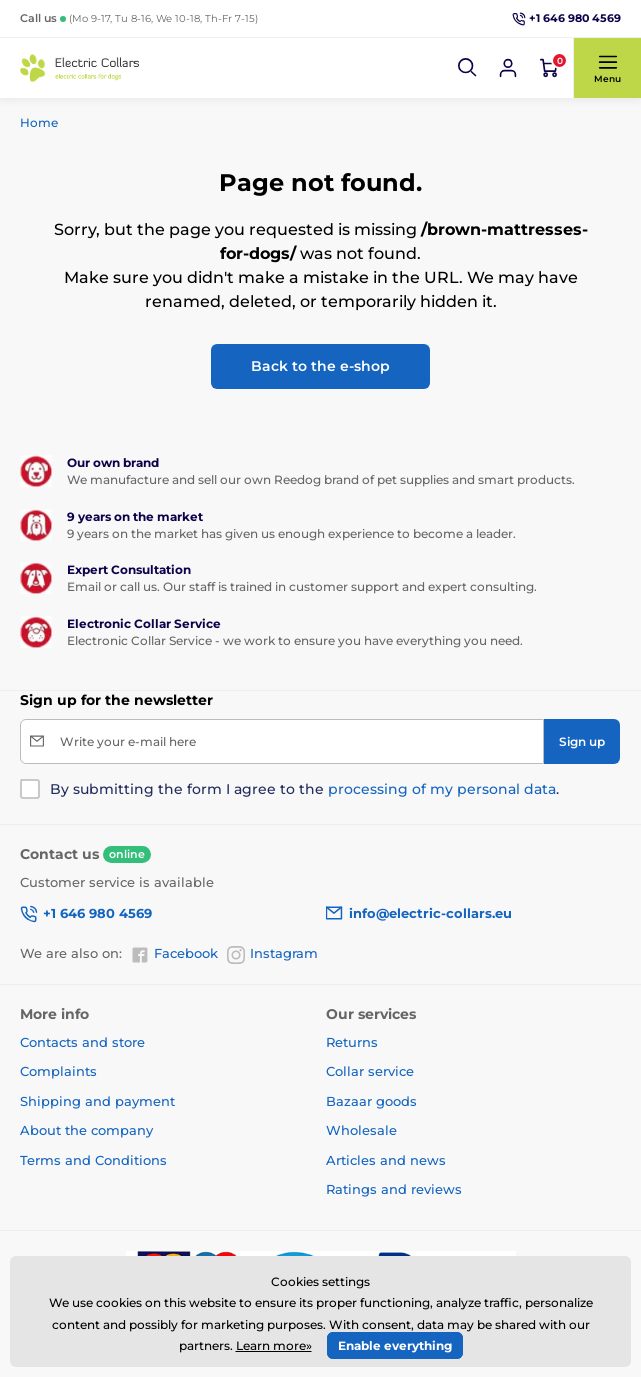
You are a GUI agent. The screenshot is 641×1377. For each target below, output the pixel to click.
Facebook (174, 954)
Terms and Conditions (93, 1160)
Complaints (58, 1071)
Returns (352, 1042)
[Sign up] (582, 741)
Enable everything (395, 1345)
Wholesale (361, 1130)
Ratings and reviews (394, 1189)
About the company (86, 1130)
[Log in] (508, 68)
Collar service (370, 1071)
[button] (468, 68)
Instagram (272, 954)
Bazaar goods (371, 1101)
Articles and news (386, 1160)
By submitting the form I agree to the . (304, 789)
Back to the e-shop (320, 366)
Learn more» (274, 1345)
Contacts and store (82, 1042)
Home (39, 122)
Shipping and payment (97, 1101)
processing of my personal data (442, 789)
